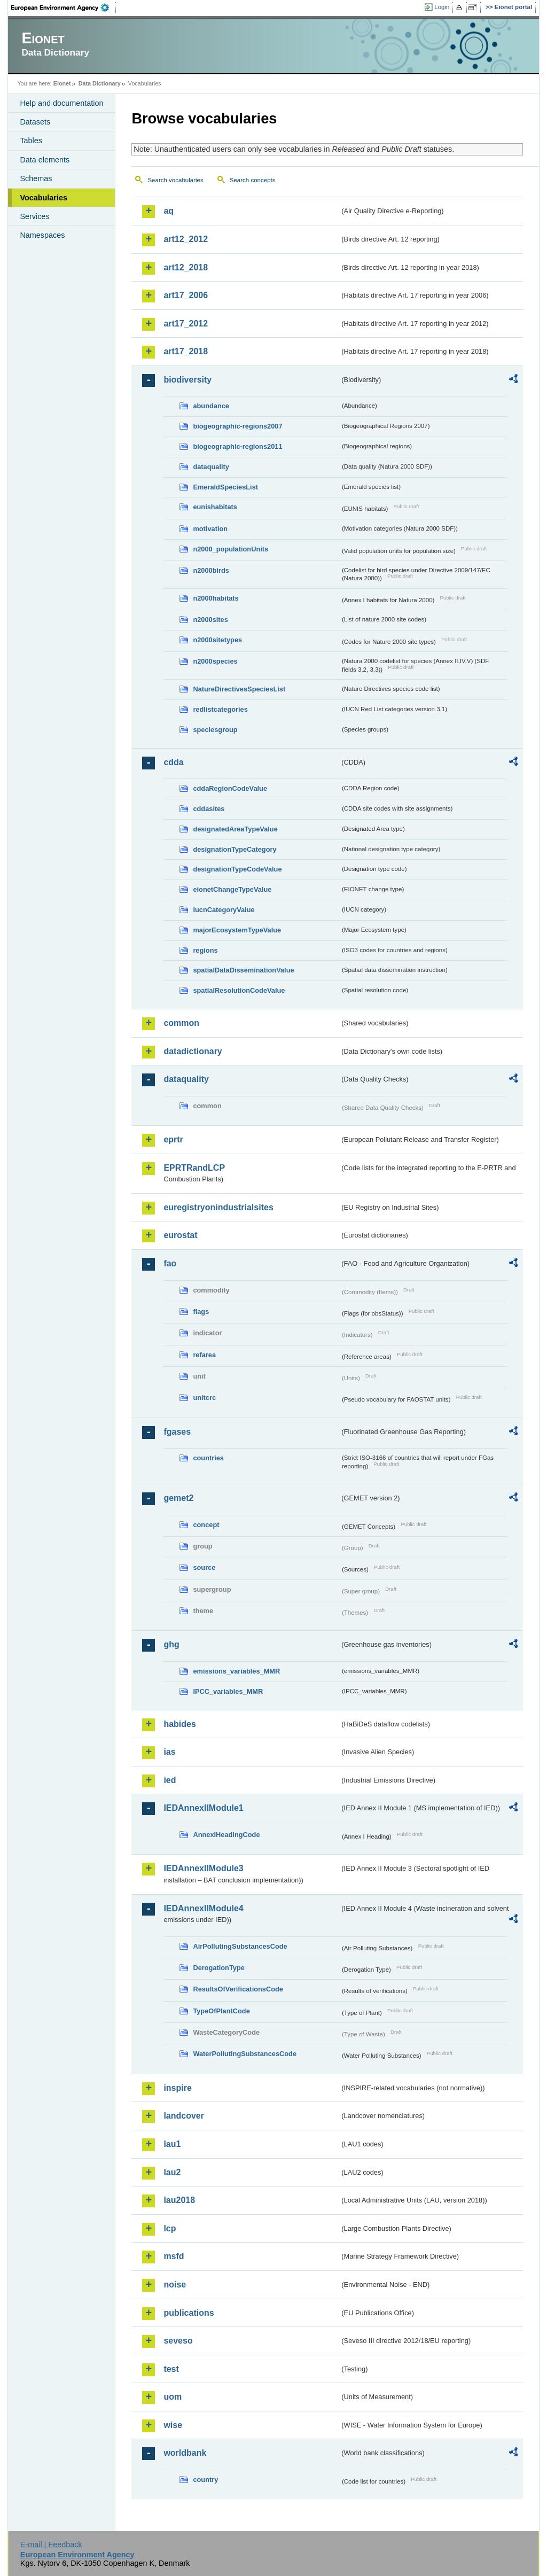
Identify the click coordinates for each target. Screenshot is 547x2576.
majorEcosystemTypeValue (237, 930)
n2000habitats (215, 598)
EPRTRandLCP (194, 1167)
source (204, 1567)
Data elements (44, 159)
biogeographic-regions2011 (237, 446)
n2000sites (210, 620)
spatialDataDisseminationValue (243, 970)
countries (208, 1458)
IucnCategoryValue (223, 910)
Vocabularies (43, 197)
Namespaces (42, 235)
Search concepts (253, 180)
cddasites (208, 809)
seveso (177, 2340)
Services (34, 216)
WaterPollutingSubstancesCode (244, 2054)
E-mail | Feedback (51, 2544)
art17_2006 (185, 295)
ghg (171, 1644)
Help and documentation (61, 103)
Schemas (36, 178)
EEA (63, 7)
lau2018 (179, 2200)
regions (205, 950)
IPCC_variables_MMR (228, 1691)
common (181, 1023)
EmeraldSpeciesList (225, 487)
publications (188, 2312)
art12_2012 (185, 239)
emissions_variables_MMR (236, 1671)
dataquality (211, 467)
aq (168, 210)
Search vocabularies (175, 180)
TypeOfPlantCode (221, 2011)
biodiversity (187, 379)
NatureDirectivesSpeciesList (239, 689)
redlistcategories (220, 709)
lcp (169, 2228)
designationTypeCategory (234, 849)
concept (206, 1525)
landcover (183, 2115)
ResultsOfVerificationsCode (238, 1989)
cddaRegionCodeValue (230, 788)
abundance (211, 406)
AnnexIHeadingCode (226, 1835)
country (205, 2480)
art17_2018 (185, 351)
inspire (177, 2087)
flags (201, 1312)
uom (172, 2396)
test (170, 2368)
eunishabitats (215, 507)
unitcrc (204, 1398)
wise (172, 2425)
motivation (210, 529)
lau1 (172, 2144)
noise (174, 2284)
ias (169, 1751)
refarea (204, 1355)
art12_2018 (185, 267)
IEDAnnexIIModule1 (203, 1807)
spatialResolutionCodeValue (239, 990)
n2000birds (211, 570)
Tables (31, 140)
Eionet (62, 83)
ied (169, 1780)
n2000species (215, 661)
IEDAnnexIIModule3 (203, 1868)
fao (169, 1263)
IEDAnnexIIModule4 (203, 1908)
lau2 (172, 2172)
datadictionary (192, 1051)
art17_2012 (185, 323)
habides (179, 1724)
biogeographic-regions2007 (237, 426)
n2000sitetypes (217, 640)
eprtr (173, 1139)
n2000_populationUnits (230, 549)
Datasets (35, 122)
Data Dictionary (100, 83)
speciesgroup (215, 730)
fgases (177, 1431)
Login (441, 7)
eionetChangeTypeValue (232, 889)
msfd (173, 2256)
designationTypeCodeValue (237, 869)
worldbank (184, 2452)
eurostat (180, 1235)
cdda (173, 762)
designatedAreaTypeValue (235, 829)
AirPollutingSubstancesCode (240, 1946)
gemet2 (178, 1498)
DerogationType (218, 1968)
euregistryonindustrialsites (218, 1207)
